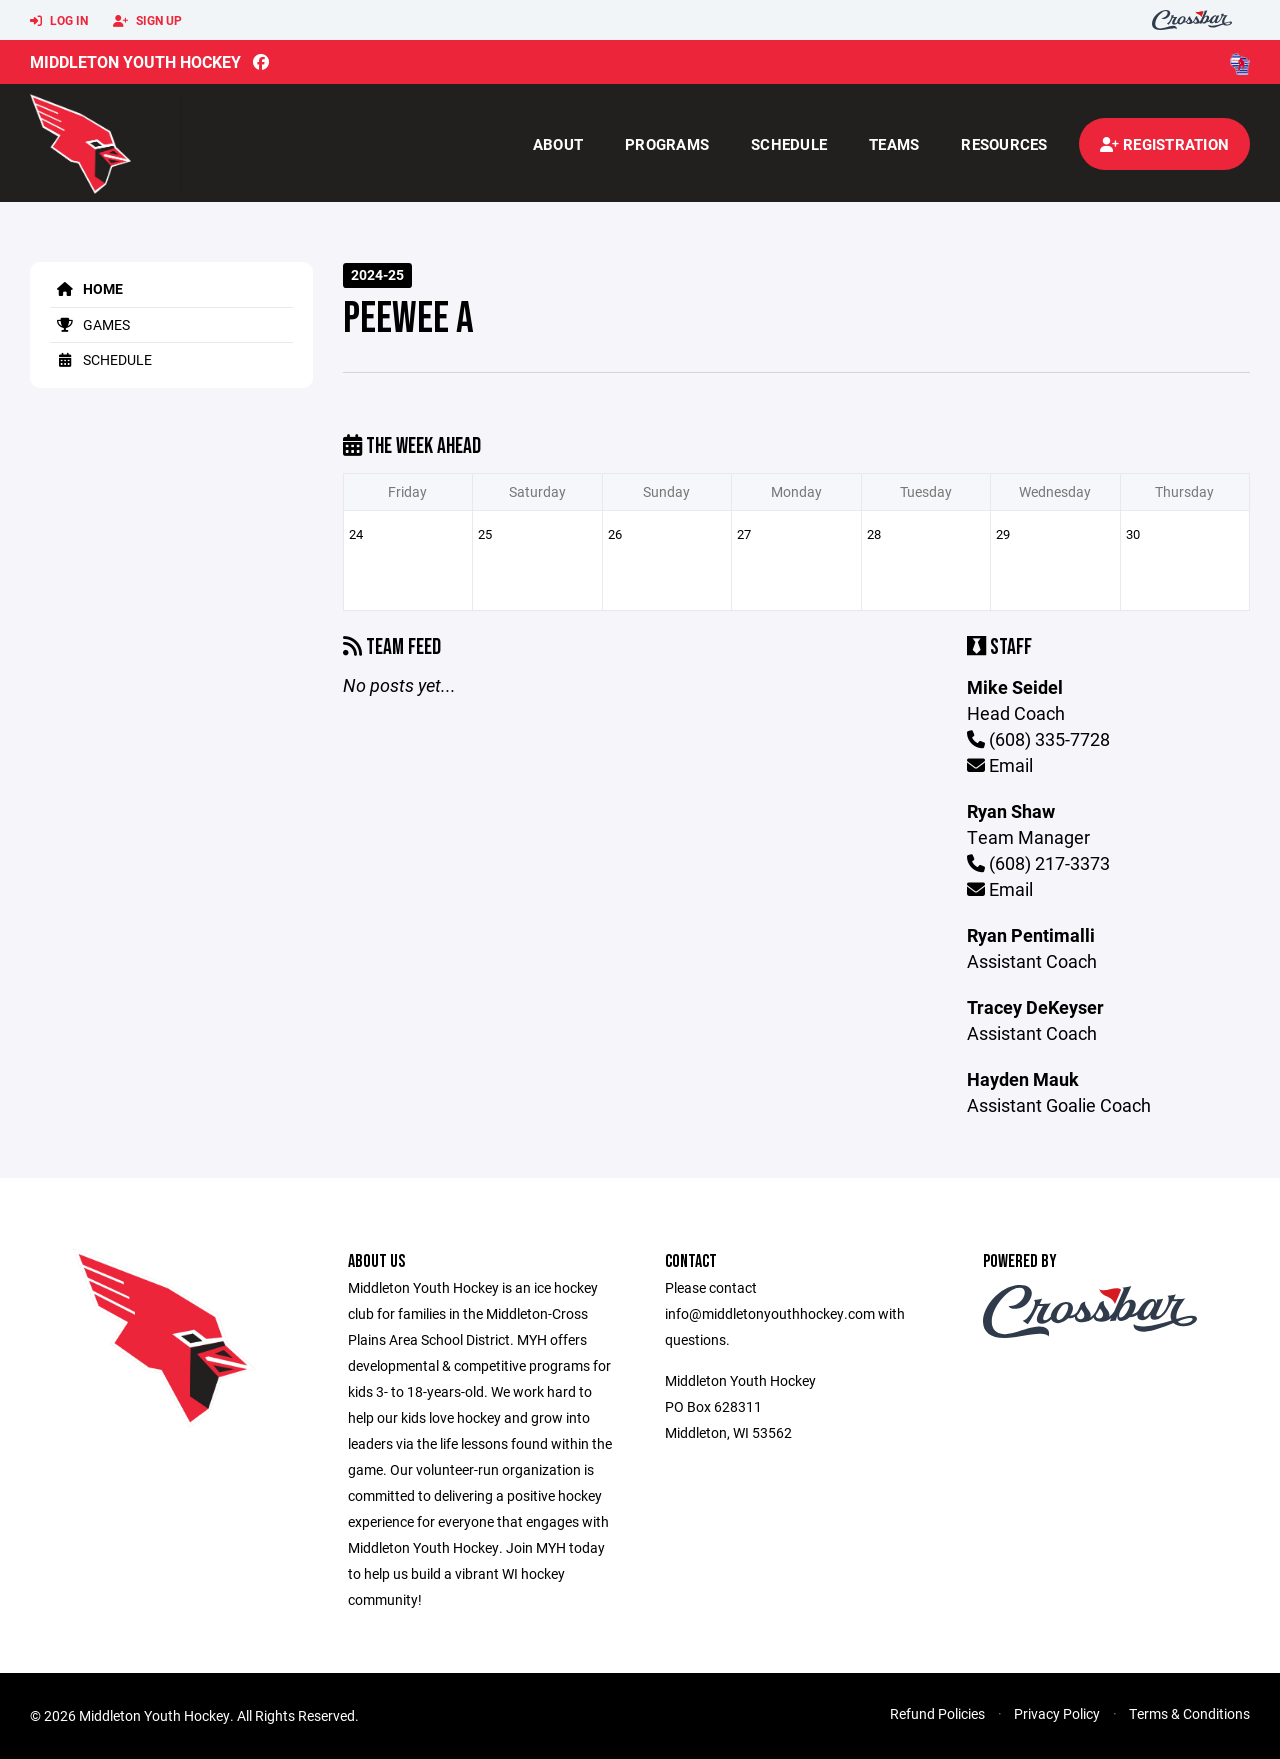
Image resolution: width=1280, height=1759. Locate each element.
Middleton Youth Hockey (135, 61)
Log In (59, 21)
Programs (667, 144)
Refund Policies (937, 1713)
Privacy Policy (1057, 1713)
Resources (1004, 144)
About (558, 144)
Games (90, 324)
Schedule (789, 144)
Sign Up (147, 21)
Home (86, 288)
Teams (894, 144)
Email (1000, 765)
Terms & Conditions (1189, 1713)
